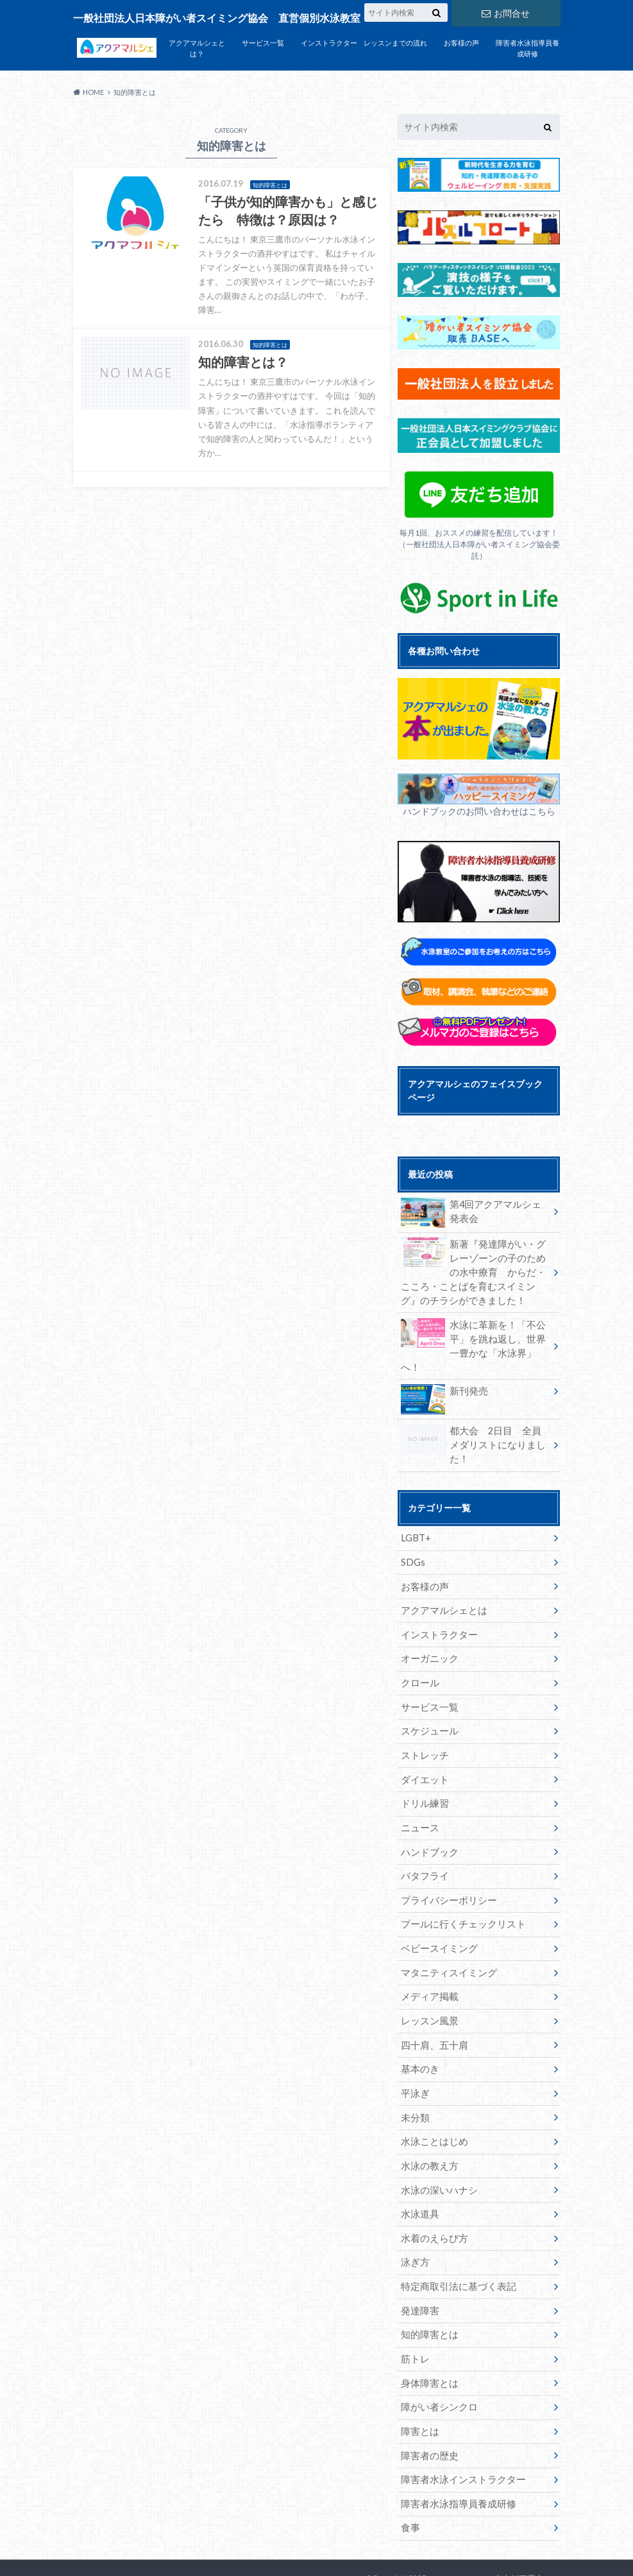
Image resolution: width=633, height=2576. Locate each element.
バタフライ (422, 1840)
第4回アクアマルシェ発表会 (472, 1212)
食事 (409, 2481)
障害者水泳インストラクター (458, 2433)
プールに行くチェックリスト (458, 1888)
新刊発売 (442, 1377)
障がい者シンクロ (436, 2362)
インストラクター (329, 42)
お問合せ (505, 12)
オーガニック (427, 1627)
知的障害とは (427, 2291)
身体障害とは (427, 2339)
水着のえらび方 (431, 2196)
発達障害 (418, 2267)
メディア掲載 (427, 1959)
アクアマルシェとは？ (197, 48)
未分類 (413, 2077)
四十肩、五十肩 (431, 2006)
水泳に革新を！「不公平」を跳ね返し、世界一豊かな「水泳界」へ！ (474, 1336)
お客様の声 (461, 42)
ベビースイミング (436, 1911)
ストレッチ (422, 1721)
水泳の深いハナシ (436, 2149)
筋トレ (413, 2315)
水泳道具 (418, 2172)
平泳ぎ (413, 2054)
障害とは (418, 2386)
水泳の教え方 (427, 2125)
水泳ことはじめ (431, 2101)
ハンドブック (427, 1816)
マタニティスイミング (445, 1935)
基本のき (418, 2030)
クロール (418, 1650)
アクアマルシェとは (440, 1579)
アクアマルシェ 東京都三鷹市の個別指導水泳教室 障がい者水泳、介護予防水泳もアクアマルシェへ (459, 2544)
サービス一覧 (263, 42)
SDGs (412, 1532)
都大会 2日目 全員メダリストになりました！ (474, 1422)
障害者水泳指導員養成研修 (527, 48)
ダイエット (422, 1745)
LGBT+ (414, 1508)
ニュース (418, 1793)
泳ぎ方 (413, 2220)
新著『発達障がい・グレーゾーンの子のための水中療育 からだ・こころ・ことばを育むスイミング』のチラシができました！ (474, 1271)
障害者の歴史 (427, 2410)
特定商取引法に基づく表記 (454, 2244)
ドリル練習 (422, 1769)
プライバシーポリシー (445, 1864)
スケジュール (427, 1698)
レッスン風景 (427, 1983)
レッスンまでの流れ (395, 42)
